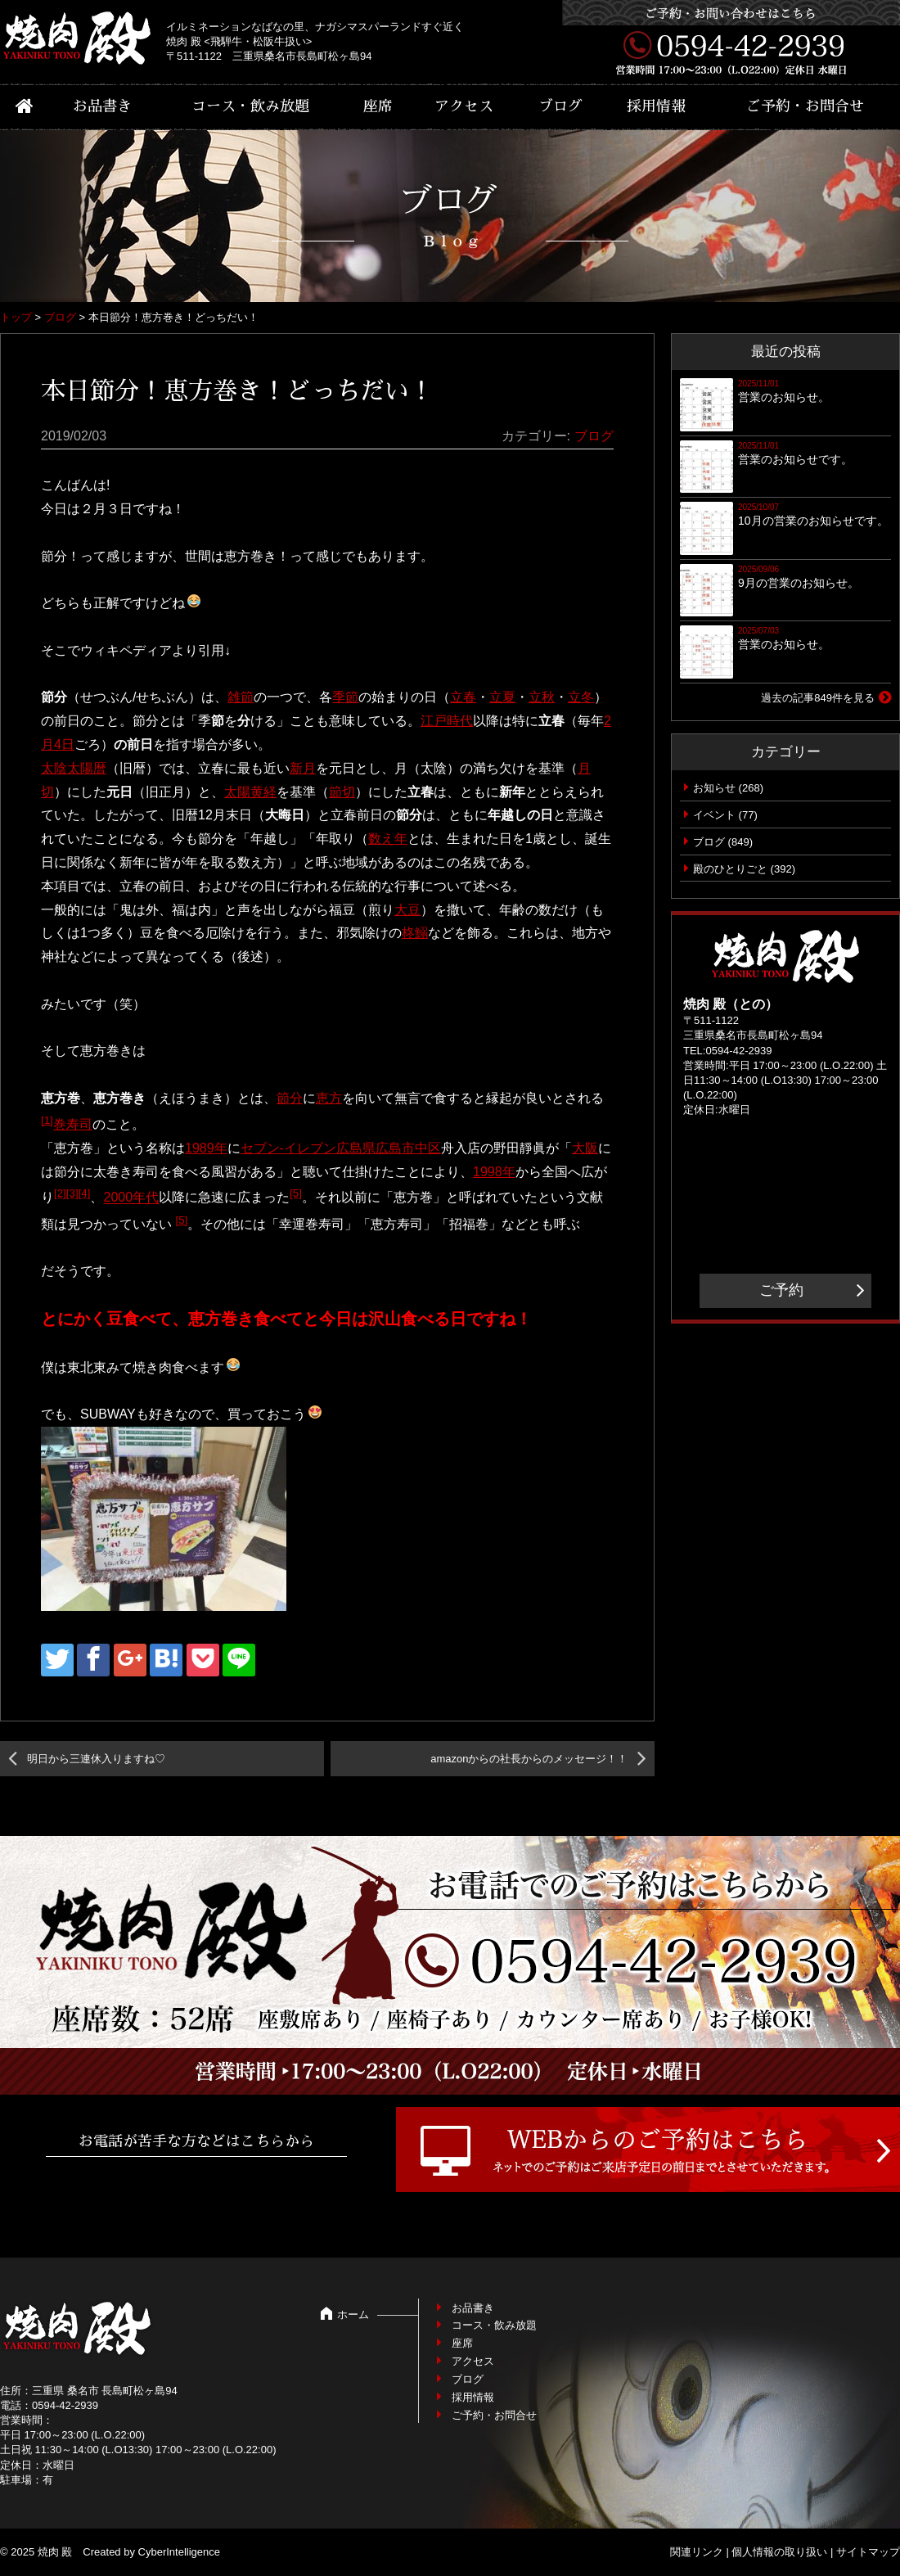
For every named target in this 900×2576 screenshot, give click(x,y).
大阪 (585, 1148)
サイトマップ (868, 2552)
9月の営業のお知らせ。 (798, 582)
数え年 (387, 839)
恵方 (329, 1098)
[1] (47, 1120)
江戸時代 (447, 721)
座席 (378, 106)
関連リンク (696, 2552)
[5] (296, 1193)
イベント (714, 815)
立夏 (502, 697)
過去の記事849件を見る (818, 698)
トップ (16, 317)
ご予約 (781, 1290)
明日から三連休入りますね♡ (96, 1759)
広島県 (356, 1148)
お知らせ (714, 788)
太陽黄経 (250, 792)
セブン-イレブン (288, 1148)
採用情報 (656, 106)
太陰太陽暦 (73, 768)
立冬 (581, 697)
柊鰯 (415, 933)
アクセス (463, 106)
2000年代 (131, 1198)
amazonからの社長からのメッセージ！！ (529, 1759)
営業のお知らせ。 (784, 397)
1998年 (494, 1172)
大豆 (407, 910)
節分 (290, 1098)
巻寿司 (72, 1124)
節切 (342, 792)
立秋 (542, 697)
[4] (85, 1193)
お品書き (102, 106)
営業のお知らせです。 (795, 459)
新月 (303, 768)
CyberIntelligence (179, 2552)
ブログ (560, 106)
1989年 (206, 1148)
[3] (72, 1193)
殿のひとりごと (730, 869)
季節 (345, 697)
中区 (428, 1148)
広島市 (395, 1148)
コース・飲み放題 (250, 106)
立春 (463, 697)
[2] (60, 1193)
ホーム (353, 2314)
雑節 (240, 697)
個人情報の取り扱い (779, 2552)
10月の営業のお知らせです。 (813, 520)
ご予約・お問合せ (805, 106)
